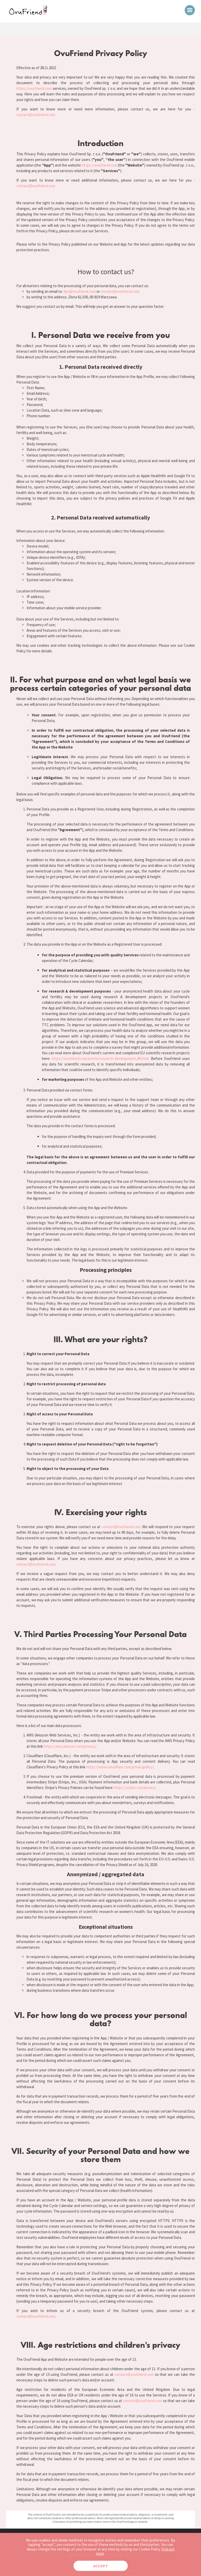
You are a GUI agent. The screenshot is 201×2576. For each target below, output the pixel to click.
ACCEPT (100, 2565)
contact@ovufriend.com (35, 114)
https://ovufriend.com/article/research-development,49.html (100, 1058)
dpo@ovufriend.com (79, 291)
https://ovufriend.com (34, 88)
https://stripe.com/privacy (134, 1787)
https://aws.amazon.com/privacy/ (70, 1746)
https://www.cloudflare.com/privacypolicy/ (120, 1767)
